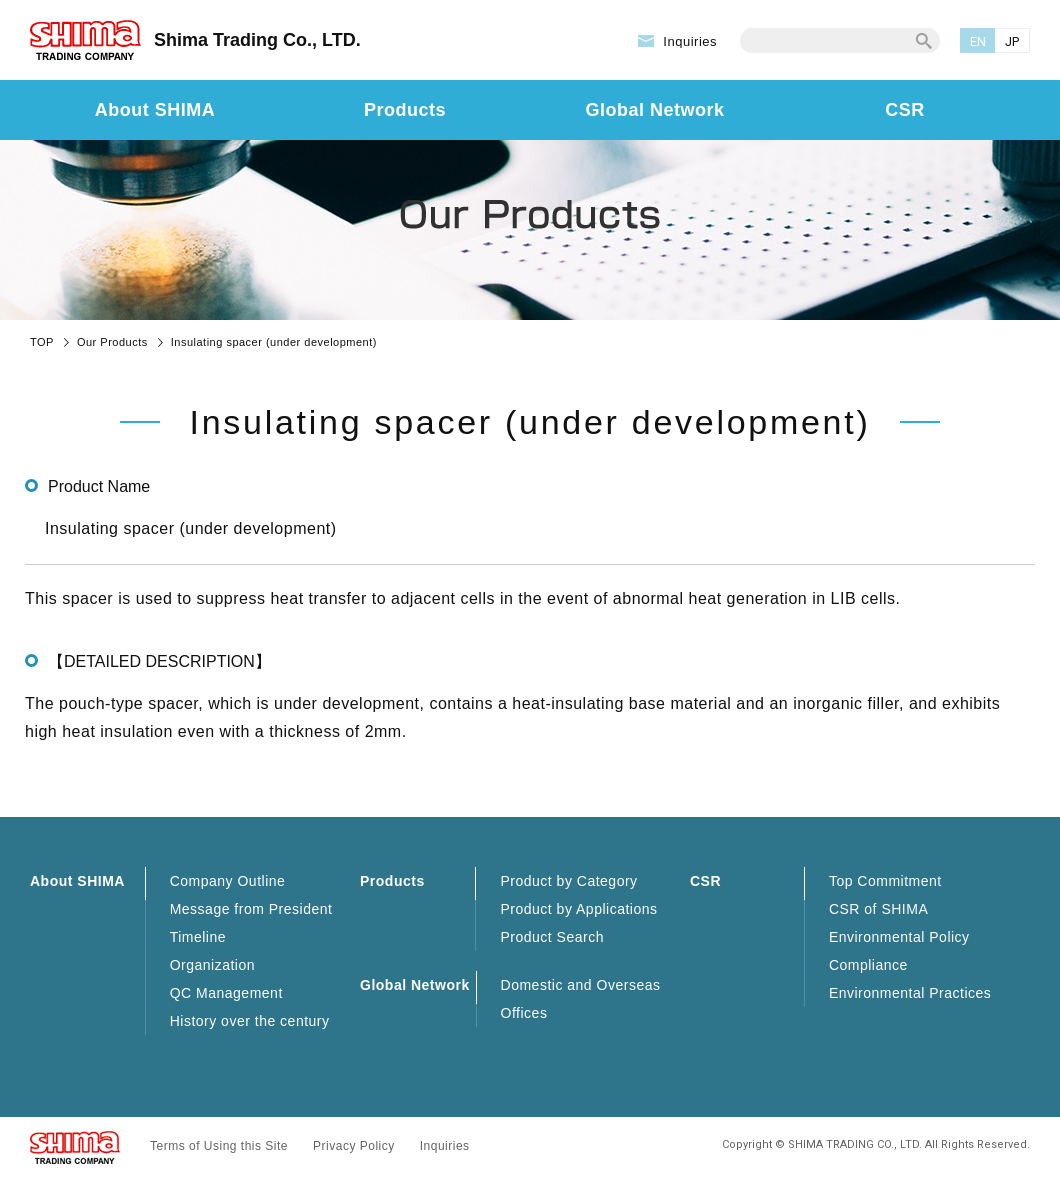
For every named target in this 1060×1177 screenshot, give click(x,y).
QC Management (226, 993)
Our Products (112, 342)
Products (405, 110)
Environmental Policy (899, 937)
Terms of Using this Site (219, 1146)
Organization (212, 965)
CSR (905, 110)
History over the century (250, 1021)
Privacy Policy (354, 1146)
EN (978, 41)
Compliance (868, 965)
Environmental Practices (910, 993)
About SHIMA (155, 110)
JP (1012, 41)
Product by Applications (578, 909)
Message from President (251, 909)
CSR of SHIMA (878, 909)
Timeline (198, 937)
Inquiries (690, 41)
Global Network (654, 110)
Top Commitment (885, 881)
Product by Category (568, 881)
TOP (42, 342)
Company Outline (228, 881)
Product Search (552, 937)
